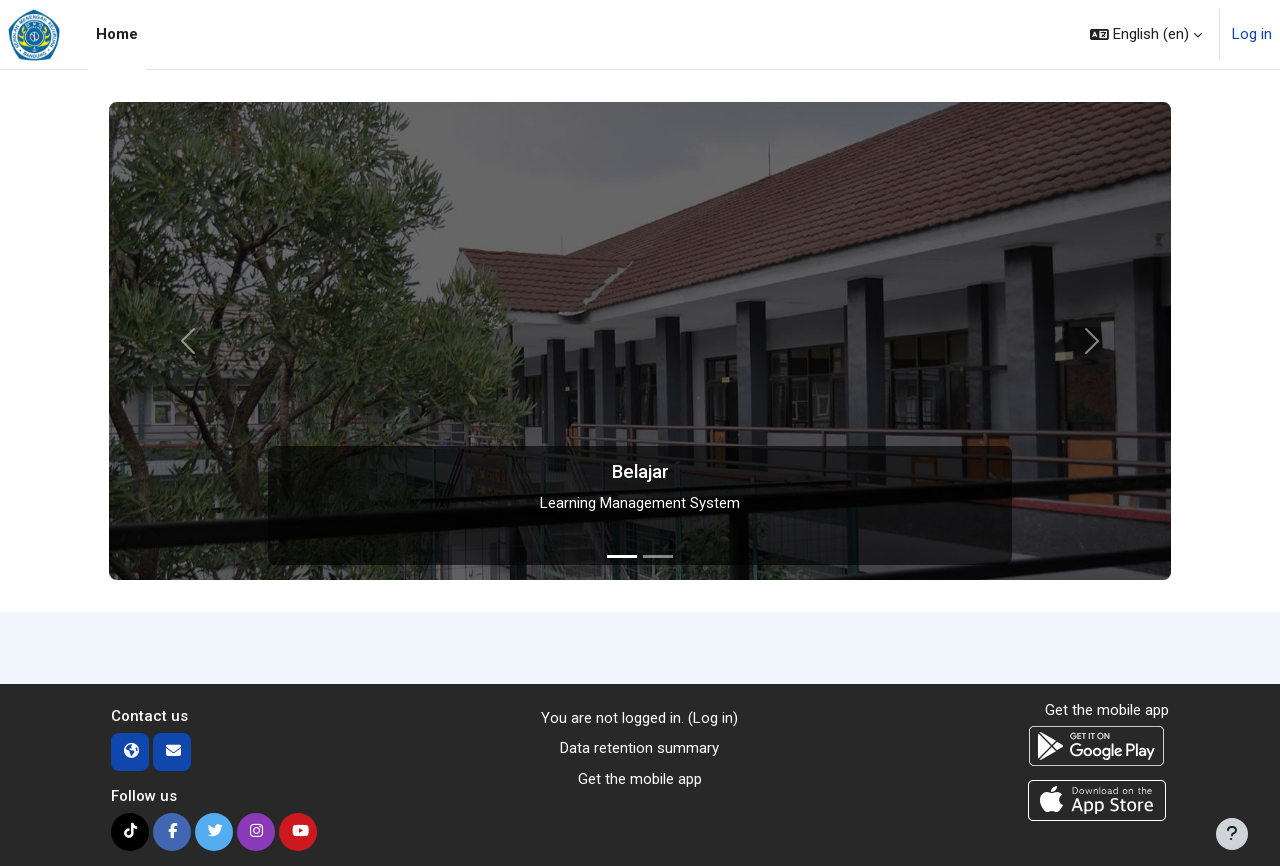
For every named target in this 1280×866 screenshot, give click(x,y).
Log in (1252, 34)
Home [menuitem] (117, 34)
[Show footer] (1232, 834)
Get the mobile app (640, 779)
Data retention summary (639, 748)
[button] (1146, 34)
